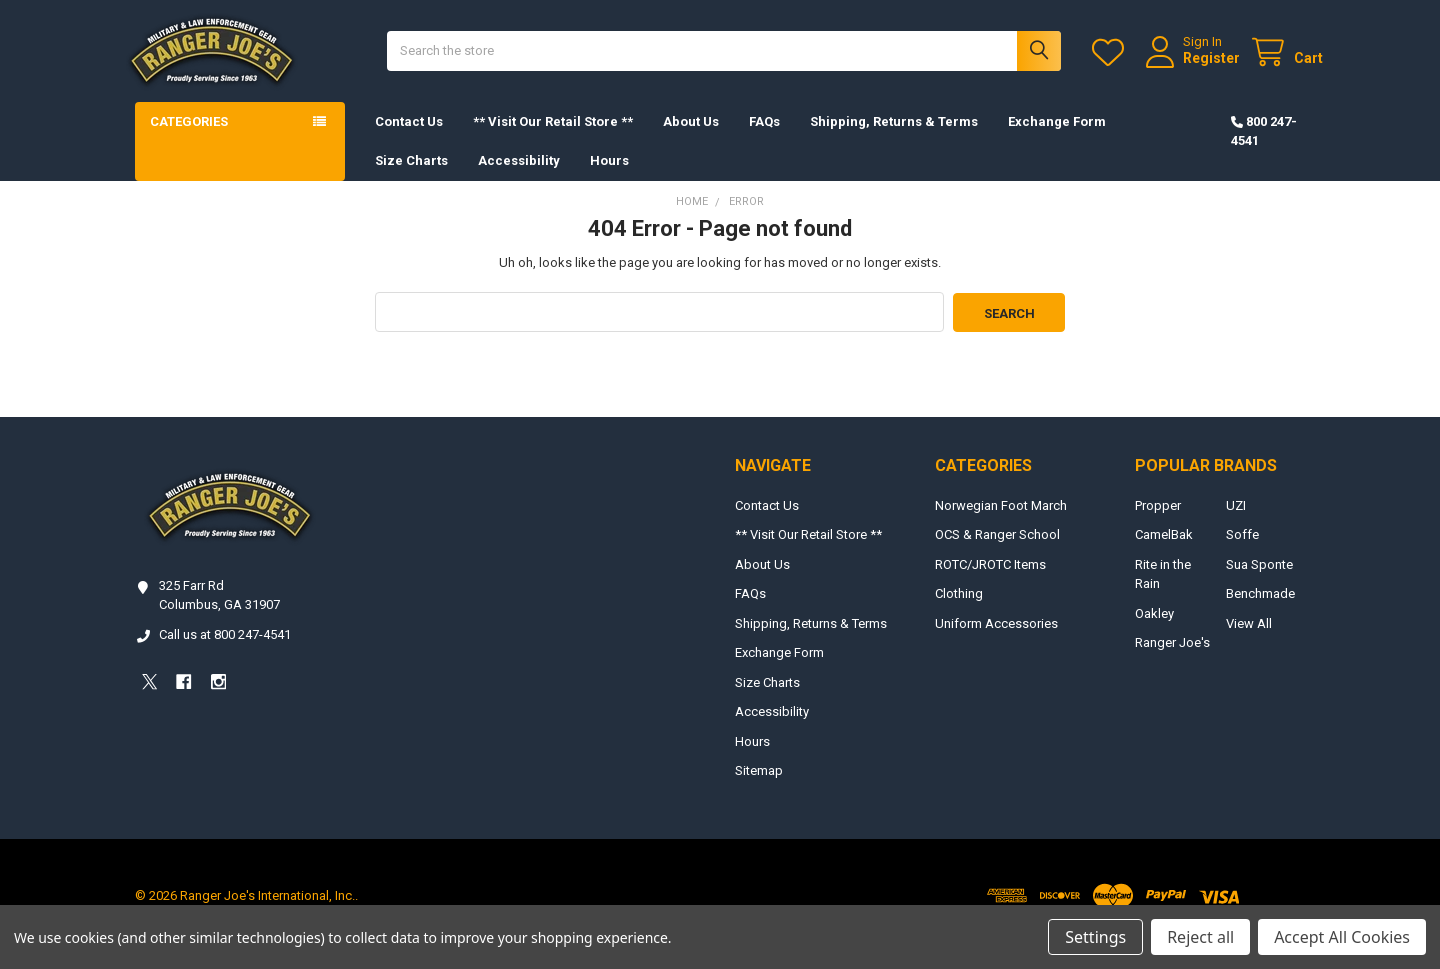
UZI (1236, 522)
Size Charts (411, 178)
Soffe (1242, 552)
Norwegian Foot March (1001, 522)
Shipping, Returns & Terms (894, 139)
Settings (1095, 937)
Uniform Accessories (996, 640)
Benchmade (1260, 611)
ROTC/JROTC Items (990, 581)
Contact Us (409, 139)
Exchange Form (1057, 139)
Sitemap (759, 788)
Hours (609, 178)
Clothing (959, 611)
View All (1249, 640)
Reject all (1200, 937)
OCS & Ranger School (997, 552)
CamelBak (1164, 552)
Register (1193, 67)
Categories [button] (189, 139)
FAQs (764, 139)
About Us (691, 139)
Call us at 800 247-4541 (225, 651)
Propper (1158, 522)
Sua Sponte (1259, 581)
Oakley (1154, 630)
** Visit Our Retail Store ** (553, 139)
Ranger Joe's (1172, 660)
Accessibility (519, 178)
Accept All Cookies (1342, 937)
